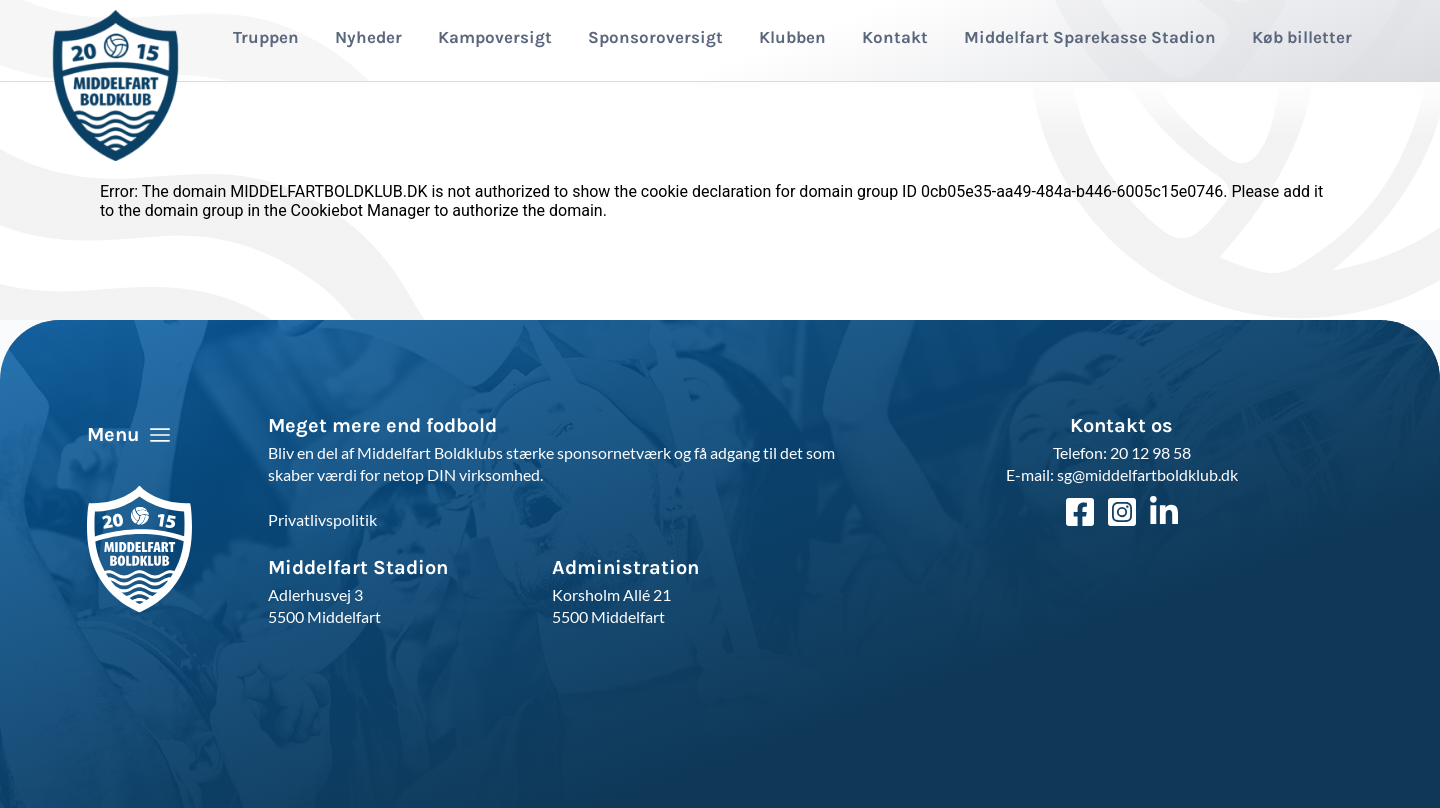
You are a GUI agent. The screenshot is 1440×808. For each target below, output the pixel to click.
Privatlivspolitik (322, 519)
